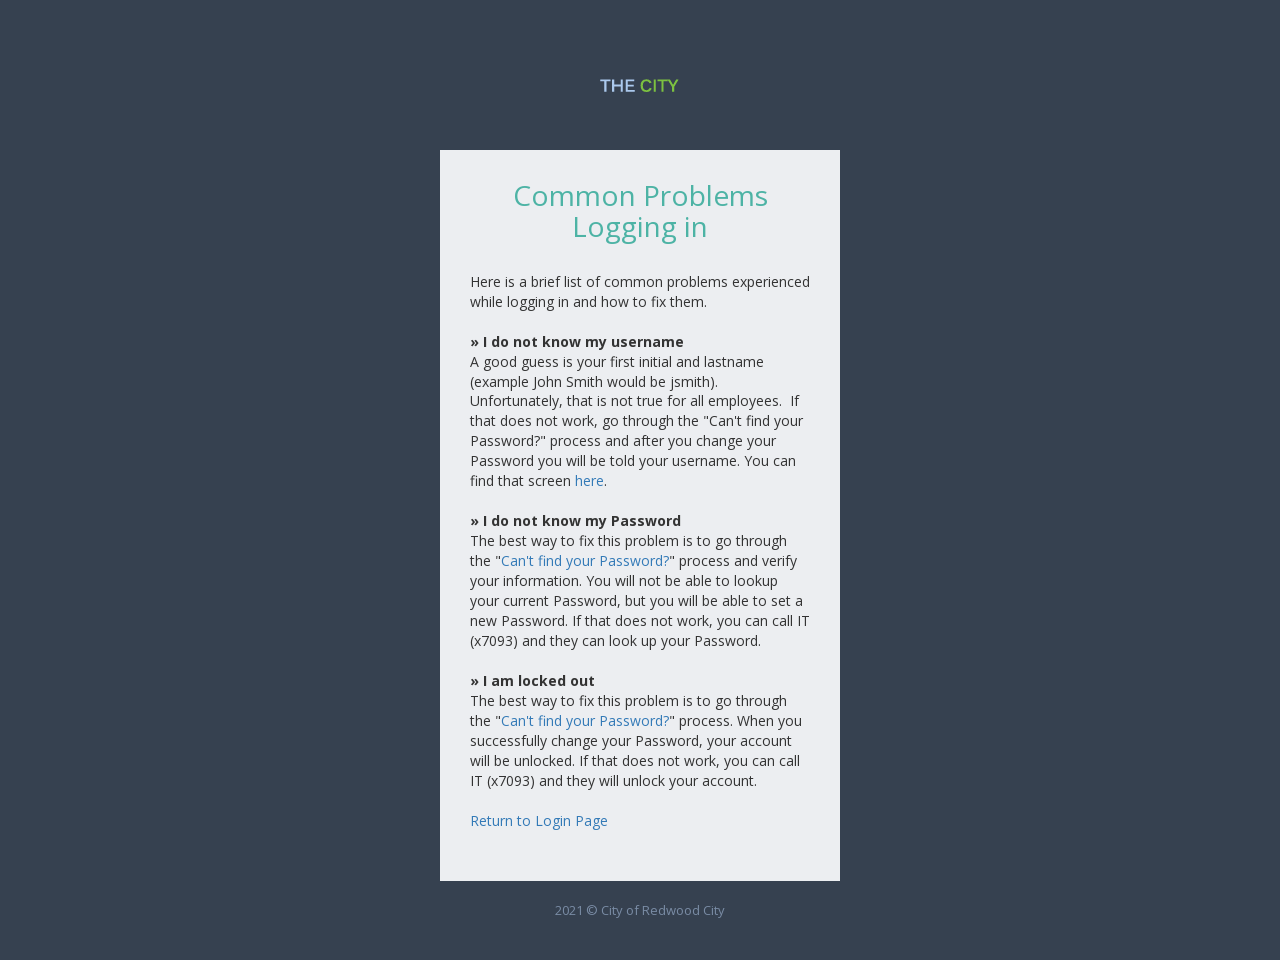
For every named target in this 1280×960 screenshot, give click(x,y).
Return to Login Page (539, 820)
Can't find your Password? (585, 560)
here (589, 480)
